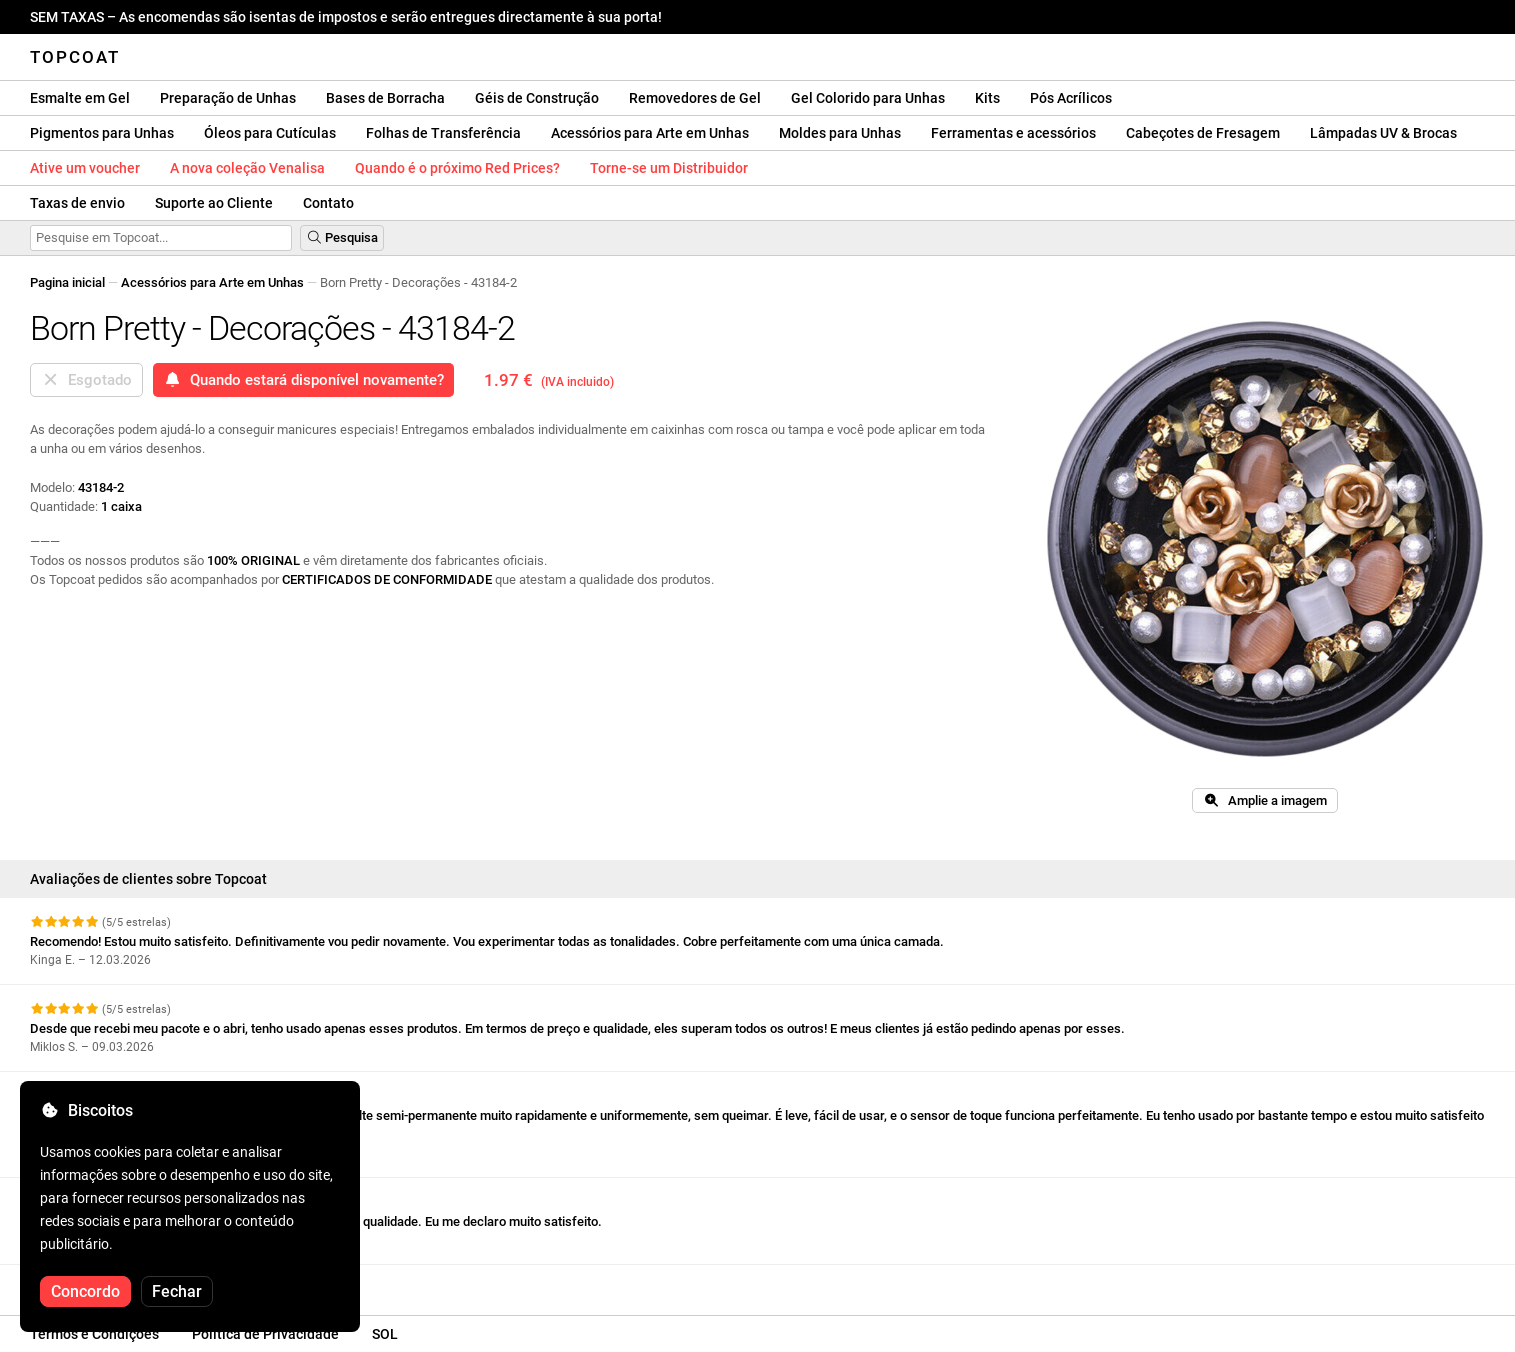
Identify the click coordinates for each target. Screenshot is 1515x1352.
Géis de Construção (537, 98)
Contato (328, 203)
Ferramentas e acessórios (1013, 133)
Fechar (177, 1291)
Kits (987, 98)
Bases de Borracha (385, 98)
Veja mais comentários (106, 1282)
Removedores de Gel (695, 98)
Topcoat (75, 57)
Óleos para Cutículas (270, 133)
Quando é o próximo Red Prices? (457, 168)
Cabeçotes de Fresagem (1203, 133)
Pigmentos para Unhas (102, 133)
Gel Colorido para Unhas (868, 98)
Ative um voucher (85, 168)
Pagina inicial (67, 282)
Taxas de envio (77, 203)
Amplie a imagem (1265, 800)
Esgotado (86, 380)
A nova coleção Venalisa (247, 168)
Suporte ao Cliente (214, 203)
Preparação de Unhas (228, 98)
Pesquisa (342, 237)
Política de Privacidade (265, 1334)
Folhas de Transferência (443, 133)
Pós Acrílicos (1071, 98)
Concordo (85, 1291)
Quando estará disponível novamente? (303, 380)
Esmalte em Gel (80, 98)
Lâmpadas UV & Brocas (1383, 133)
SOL (385, 1334)
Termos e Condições (94, 1334)
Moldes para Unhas (840, 133)
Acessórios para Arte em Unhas (650, 133)
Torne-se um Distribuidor (669, 168)
